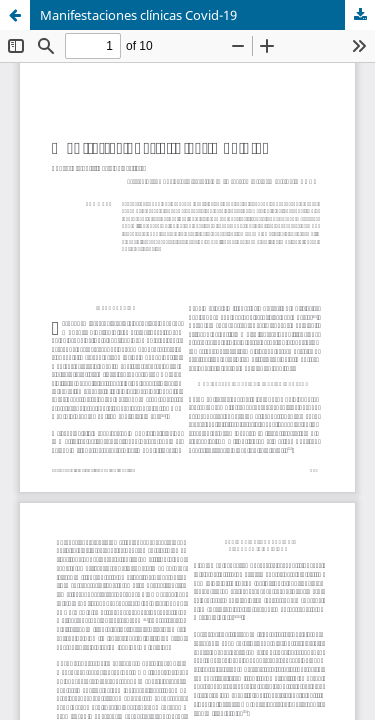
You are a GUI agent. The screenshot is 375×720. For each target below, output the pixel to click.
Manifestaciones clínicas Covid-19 (138, 15)
